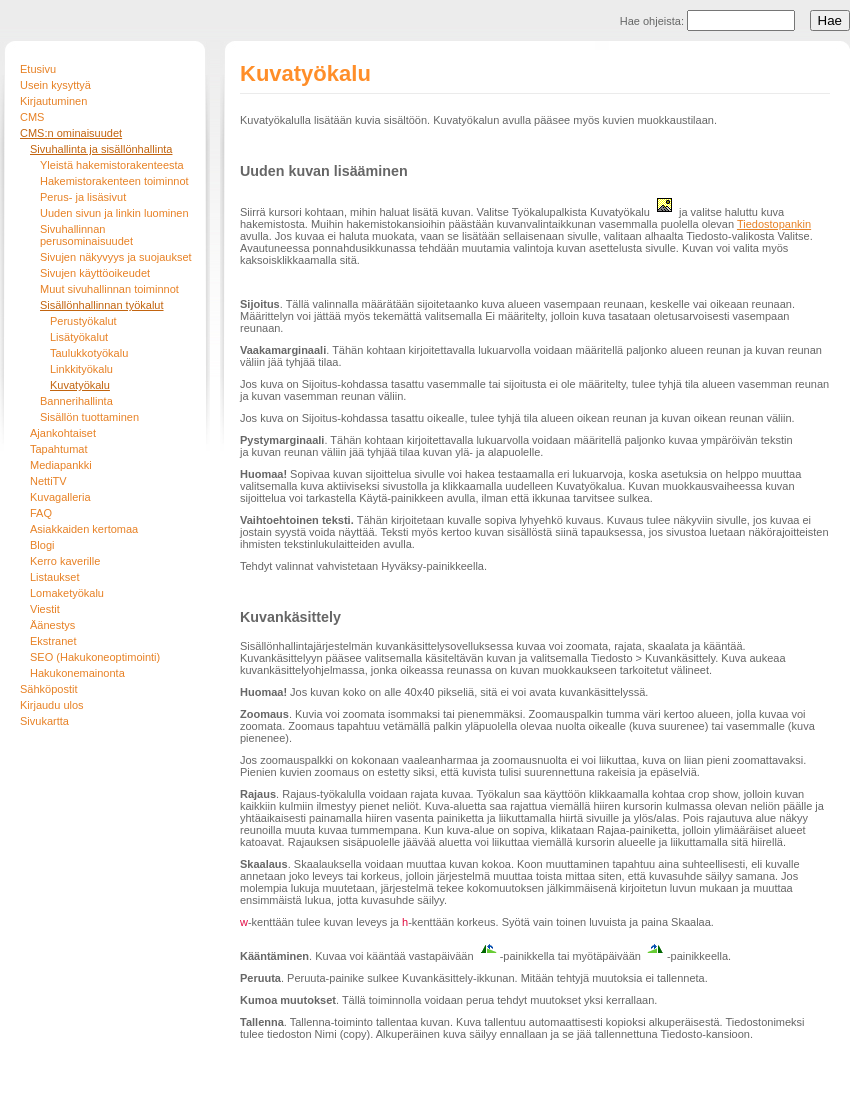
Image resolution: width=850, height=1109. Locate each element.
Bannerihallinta (76, 401)
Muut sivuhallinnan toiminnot (109, 289)
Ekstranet (53, 641)
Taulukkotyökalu (89, 353)
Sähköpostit (48, 689)
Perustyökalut (83, 321)
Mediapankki (61, 465)
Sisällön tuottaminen (89, 417)
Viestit (45, 609)
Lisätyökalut (79, 337)
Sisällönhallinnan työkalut (102, 305)
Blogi (42, 545)
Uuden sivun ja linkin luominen (114, 213)
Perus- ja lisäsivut (83, 197)
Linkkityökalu (81, 369)
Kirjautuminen (53, 101)
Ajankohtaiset (63, 433)
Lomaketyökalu (67, 593)
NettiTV (48, 481)
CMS (32, 117)
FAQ (41, 513)
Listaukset (55, 577)
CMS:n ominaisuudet (71, 133)
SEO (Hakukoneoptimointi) (95, 657)
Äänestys (52, 625)
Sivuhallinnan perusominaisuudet (86, 235)
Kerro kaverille (65, 561)
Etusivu (38, 69)
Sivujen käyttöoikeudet (95, 273)
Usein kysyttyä (55, 85)
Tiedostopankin (774, 224)
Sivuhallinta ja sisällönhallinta (101, 149)
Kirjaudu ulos (52, 705)
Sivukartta (44, 721)
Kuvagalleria (60, 497)
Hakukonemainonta (77, 673)
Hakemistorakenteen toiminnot (114, 181)
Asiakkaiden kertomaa (84, 529)
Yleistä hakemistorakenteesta (112, 165)
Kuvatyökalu (80, 385)
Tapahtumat (58, 449)
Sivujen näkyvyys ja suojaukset (116, 257)
